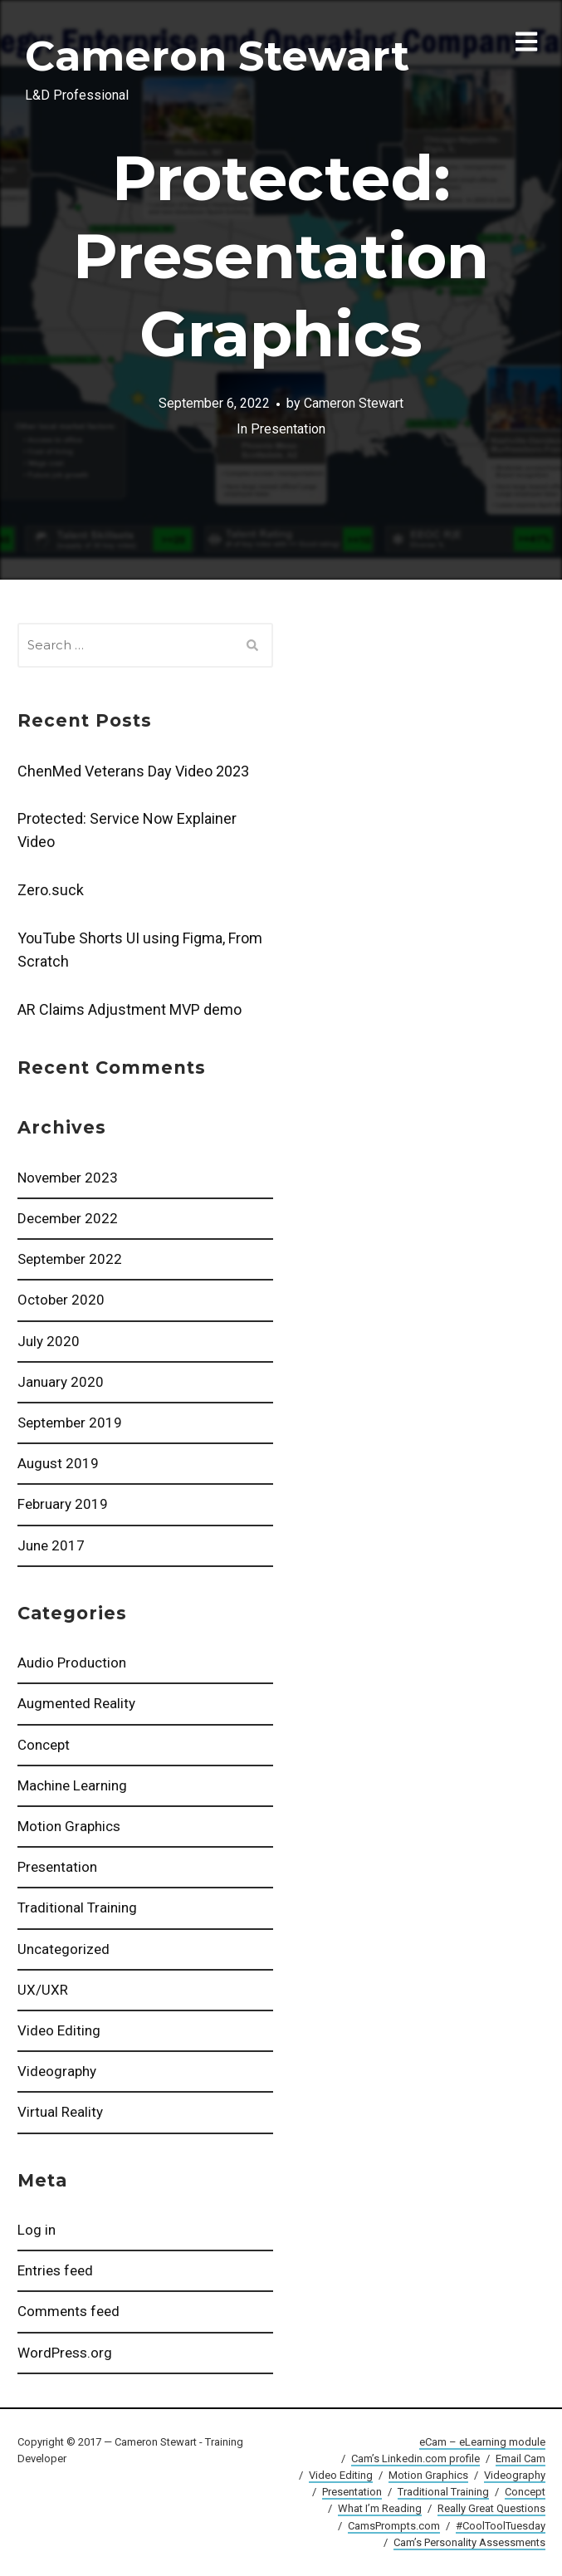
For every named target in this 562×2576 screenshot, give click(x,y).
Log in (36, 2229)
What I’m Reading (380, 2508)
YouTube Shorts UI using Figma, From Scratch (139, 949)
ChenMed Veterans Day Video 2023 (133, 771)
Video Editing (58, 2030)
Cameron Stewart (217, 56)
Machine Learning (72, 1785)
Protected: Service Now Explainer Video (127, 830)
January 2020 (60, 1382)
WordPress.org (64, 2352)
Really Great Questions (491, 2508)
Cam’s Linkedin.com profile (415, 2458)
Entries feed (55, 2270)
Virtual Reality (60, 2111)
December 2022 (67, 1218)
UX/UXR (42, 1989)
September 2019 (69, 1422)
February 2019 (62, 1504)
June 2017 (51, 1545)
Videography (56, 2071)
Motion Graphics (68, 1826)
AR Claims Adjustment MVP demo (129, 1009)
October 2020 (61, 1299)
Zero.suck (50, 890)
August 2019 (58, 1463)
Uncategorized (63, 1949)
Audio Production (71, 1662)
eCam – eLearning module (482, 2442)
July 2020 (48, 1341)
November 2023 (67, 1177)
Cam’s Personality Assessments (469, 2542)
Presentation (57, 1867)
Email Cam (520, 2458)
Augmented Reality (76, 1703)
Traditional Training (77, 1907)
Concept (43, 1744)
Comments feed (68, 2311)
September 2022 (69, 1259)
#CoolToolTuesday (500, 2526)
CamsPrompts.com (394, 2526)
